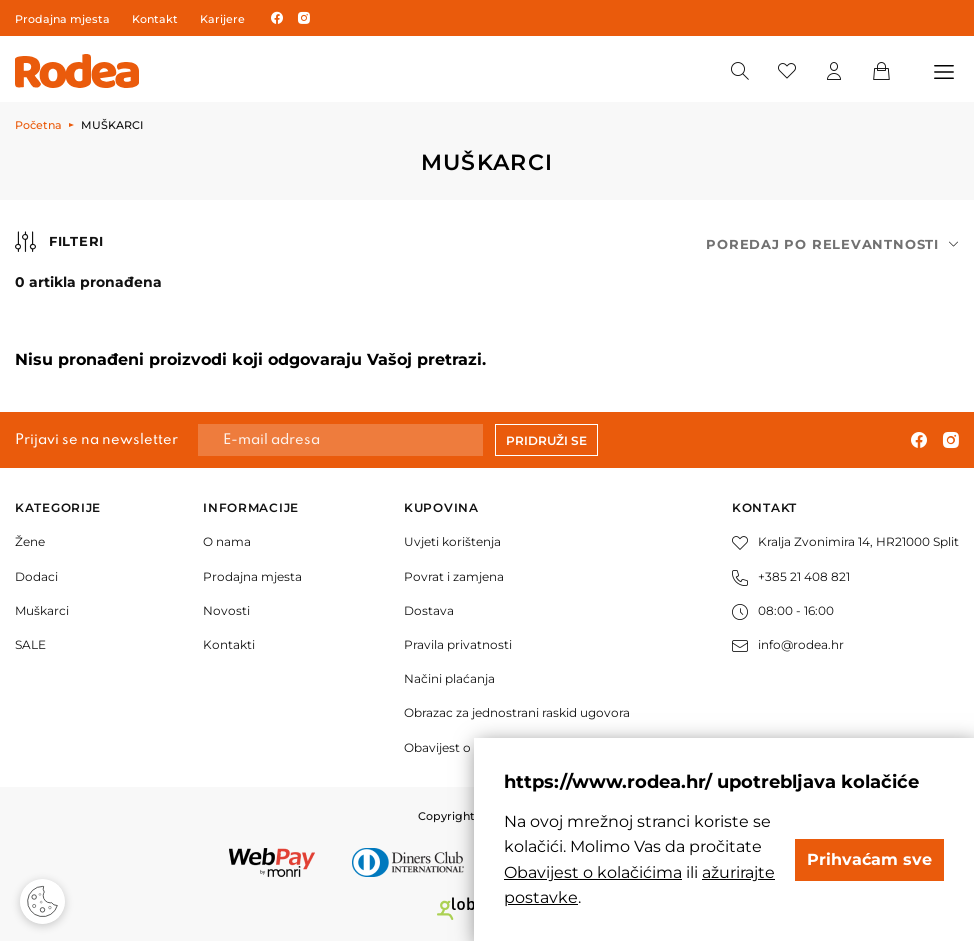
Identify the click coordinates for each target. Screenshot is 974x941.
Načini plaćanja (449, 678)
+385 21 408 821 (791, 576)
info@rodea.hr (788, 644)
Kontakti (229, 644)
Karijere (222, 19)
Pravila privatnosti (458, 644)
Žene (30, 541)
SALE (30, 644)
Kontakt (155, 19)
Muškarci (42, 610)
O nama (227, 541)
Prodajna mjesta (62, 19)
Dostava (429, 610)
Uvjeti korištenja (452, 541)
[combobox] (832, 244)
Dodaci (36, 576)
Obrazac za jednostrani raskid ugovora (517, 712)
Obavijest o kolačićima (471, 747)
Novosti (226, 610)
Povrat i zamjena (454, 576)
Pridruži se (546, 440)
